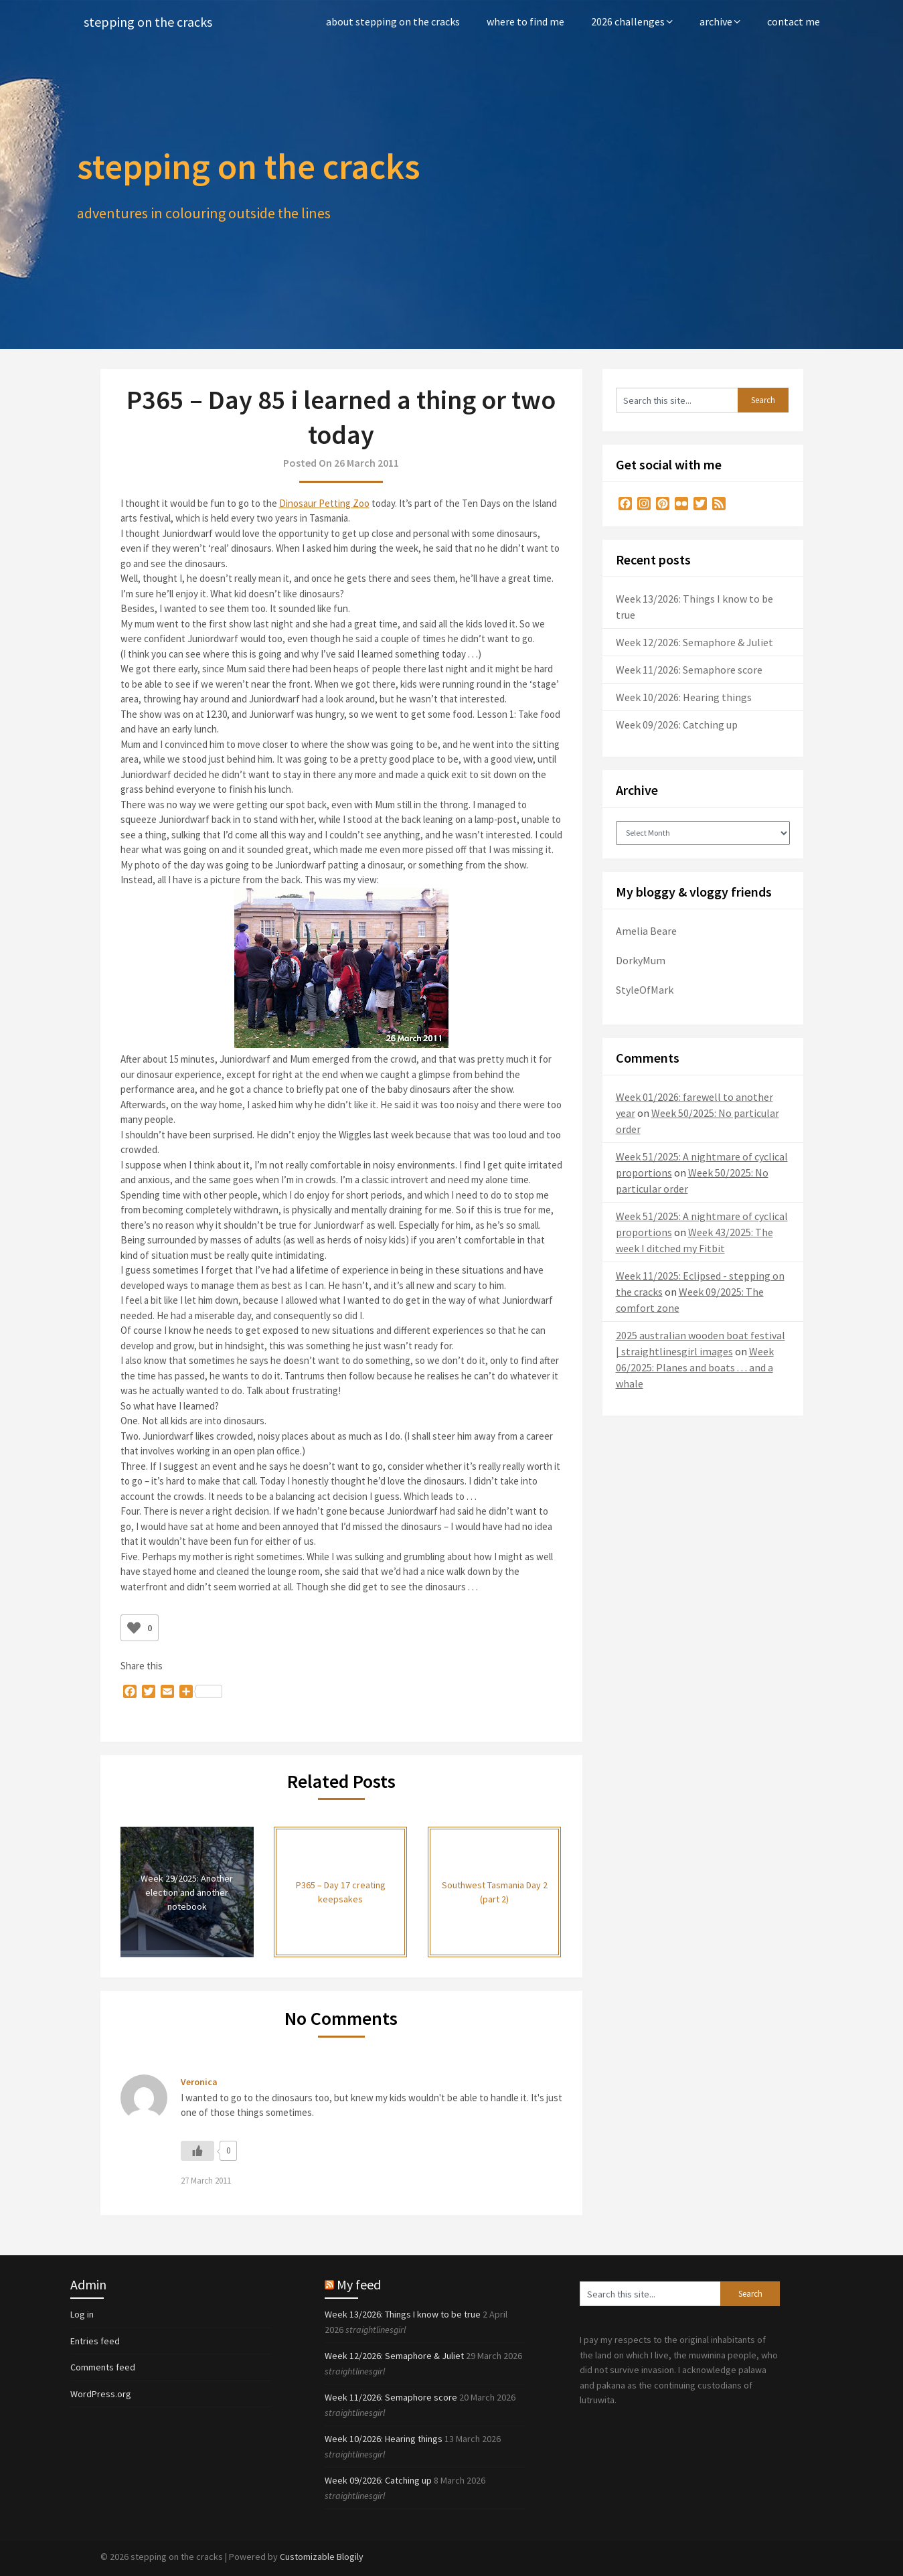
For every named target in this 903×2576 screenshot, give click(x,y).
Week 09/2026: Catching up (677, 724)
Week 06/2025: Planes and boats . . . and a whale (695, 1367)
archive (716, 21)
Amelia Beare (646, 930)
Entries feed (95, 2341)
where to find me (525, 21)
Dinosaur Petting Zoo (324, 503)
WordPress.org (100, 2394)
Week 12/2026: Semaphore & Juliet (694, 642)
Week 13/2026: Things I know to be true (403, 2314)
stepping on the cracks (148, 21)
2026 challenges (628, 21)
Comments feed (102, 2367)
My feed (359, 2284)
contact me (793, 21)
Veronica (199, 2082)
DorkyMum (640, 960)
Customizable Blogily (321, 2557)
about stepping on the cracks (393, 21)
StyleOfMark (644, 989)
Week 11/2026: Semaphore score (689, 669)
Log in (82, 2314)
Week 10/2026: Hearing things (684, 697)
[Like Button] (134, 1628)
